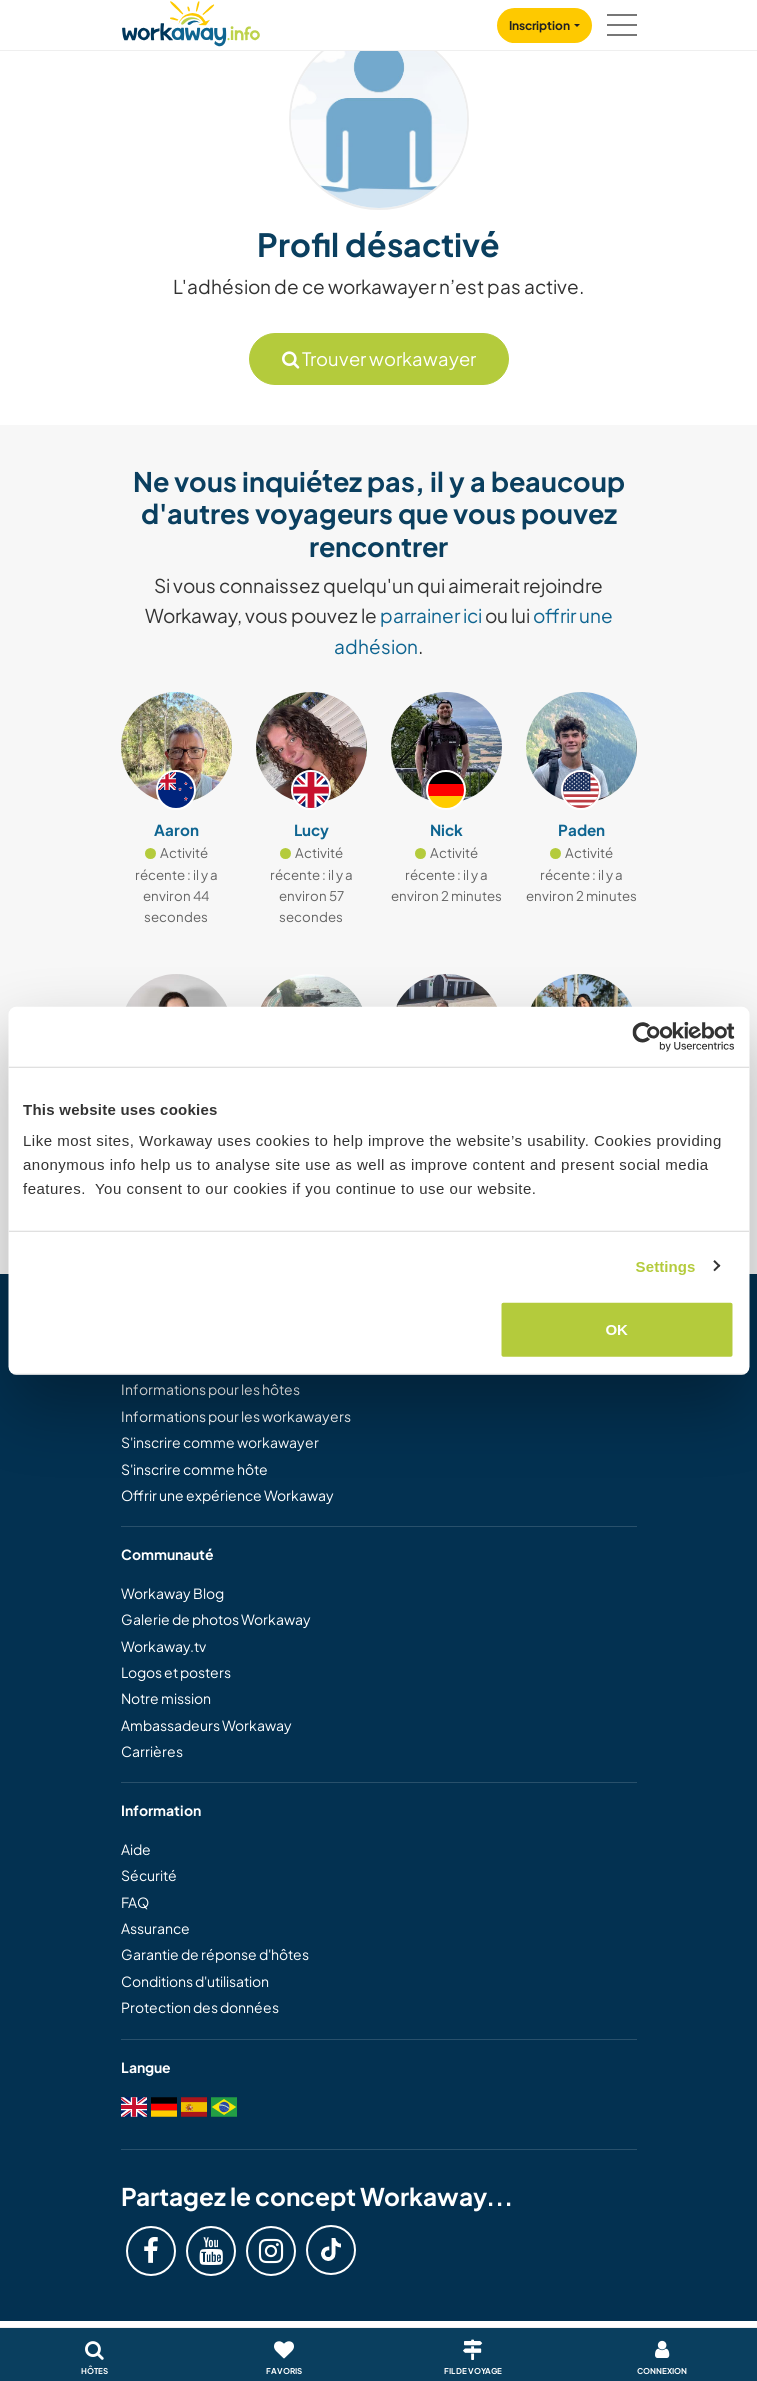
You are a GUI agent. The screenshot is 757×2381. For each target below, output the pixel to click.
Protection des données (200, 2007)
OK (616, 1329)
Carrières (152, 1751)
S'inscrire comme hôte (194, 1469)
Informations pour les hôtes (210, 1389)
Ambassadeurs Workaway (206, 1725)
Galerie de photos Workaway (216, 1619)
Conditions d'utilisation (195, 1981)
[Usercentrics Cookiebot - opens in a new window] (646, 1036)
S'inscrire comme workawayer (220, 1442)
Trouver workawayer (379, 358)
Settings (666, 1265)
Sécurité (149, 1875)
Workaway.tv (163, 1646)
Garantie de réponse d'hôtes (215, 1954)
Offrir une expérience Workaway (227, 1495)
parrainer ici (431, 615)
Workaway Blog (172, 1593)
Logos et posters (176, 1672)
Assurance (155, 1928)
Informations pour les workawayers (236, 1416)
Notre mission (166, 1698)
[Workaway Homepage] (191, 20)
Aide (136, 1849)
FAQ (135, 1902)
